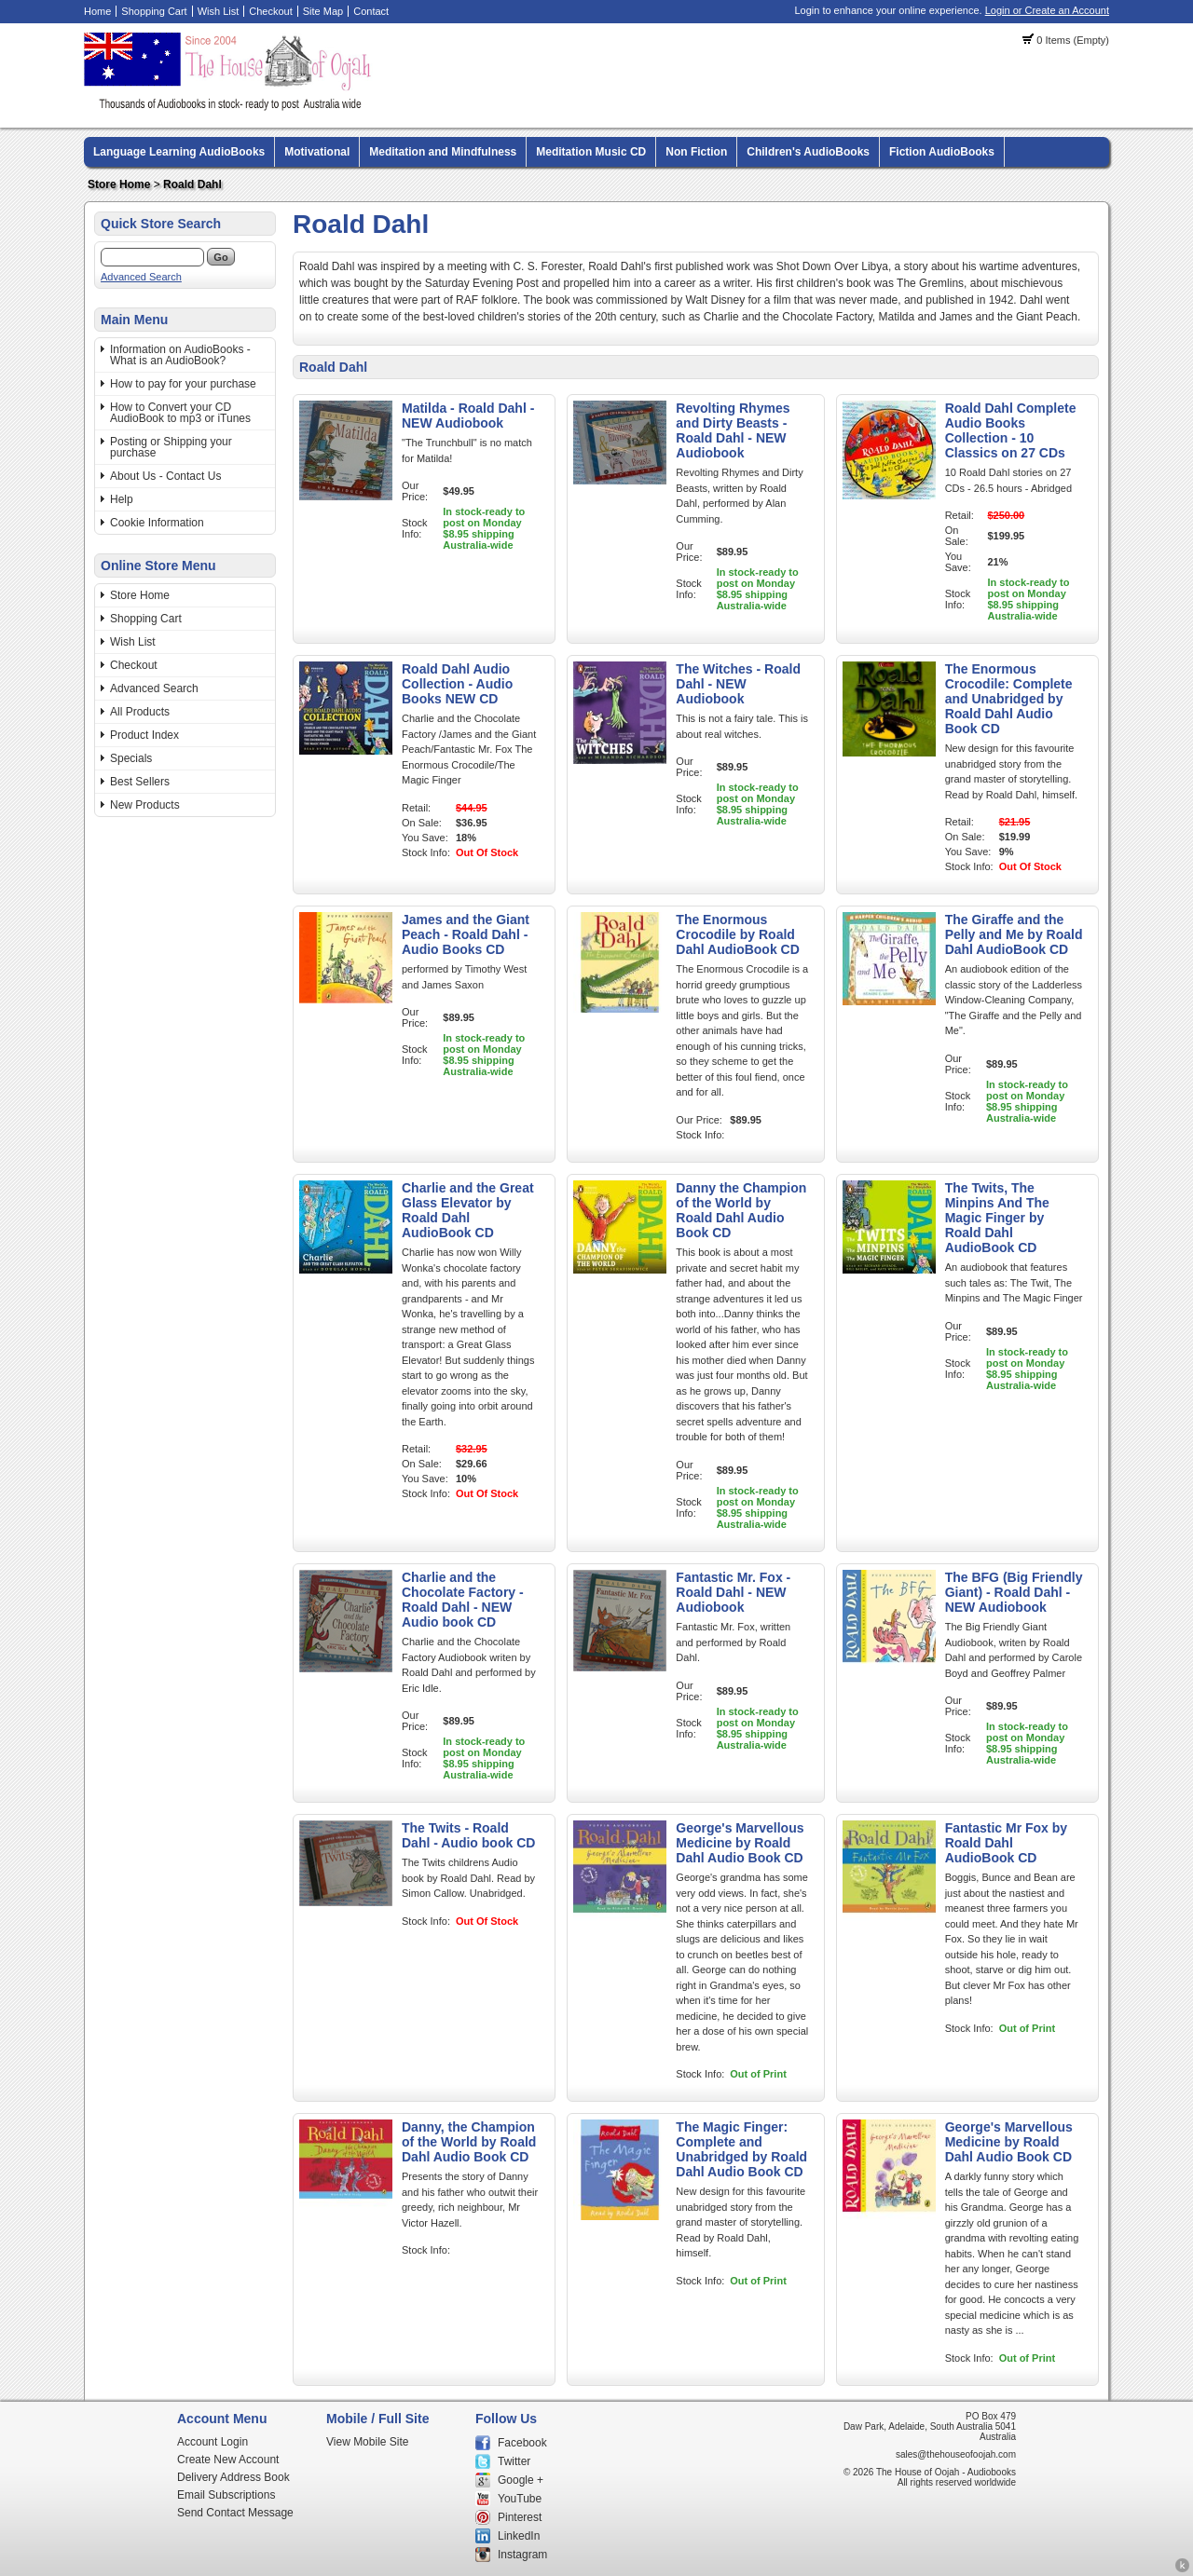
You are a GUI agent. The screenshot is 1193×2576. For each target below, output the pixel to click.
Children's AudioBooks (808, 151)
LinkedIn (519, 2535)
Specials (131, 758)
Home (97, 11)
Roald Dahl (192, 184)
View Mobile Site (367, 2441)
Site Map (323, 11)
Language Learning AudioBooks (179, 151)
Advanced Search (141, 276)
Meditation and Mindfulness (442, 151)
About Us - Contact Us (165, 476)
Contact (371, 11)
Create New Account (228, 2459)
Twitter (514, 2461)
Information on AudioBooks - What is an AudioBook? (180, 355)
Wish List (219, 11)
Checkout (270, 11)
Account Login (212, 2441)
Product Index (144, 735)
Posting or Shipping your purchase (171, 447)
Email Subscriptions (226, 2494)
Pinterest (520, 2517)
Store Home (119, 184)
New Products (145, 804)
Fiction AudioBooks (941, 151)
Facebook (522, 2442)
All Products (140, 711)
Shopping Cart (153, 11)
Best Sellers (140, 781)
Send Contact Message (235, 2512)
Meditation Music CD (591, 151)
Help (121, 499)
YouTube (520, 2498)
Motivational (317, 151)
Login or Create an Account (1047, 10)
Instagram (522, 2554)
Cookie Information (157, 522)
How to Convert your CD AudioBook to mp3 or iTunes (180, 413)
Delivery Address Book (233, 2477)
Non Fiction (696, 151)
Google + (520, 2480)
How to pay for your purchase (183, 383)
